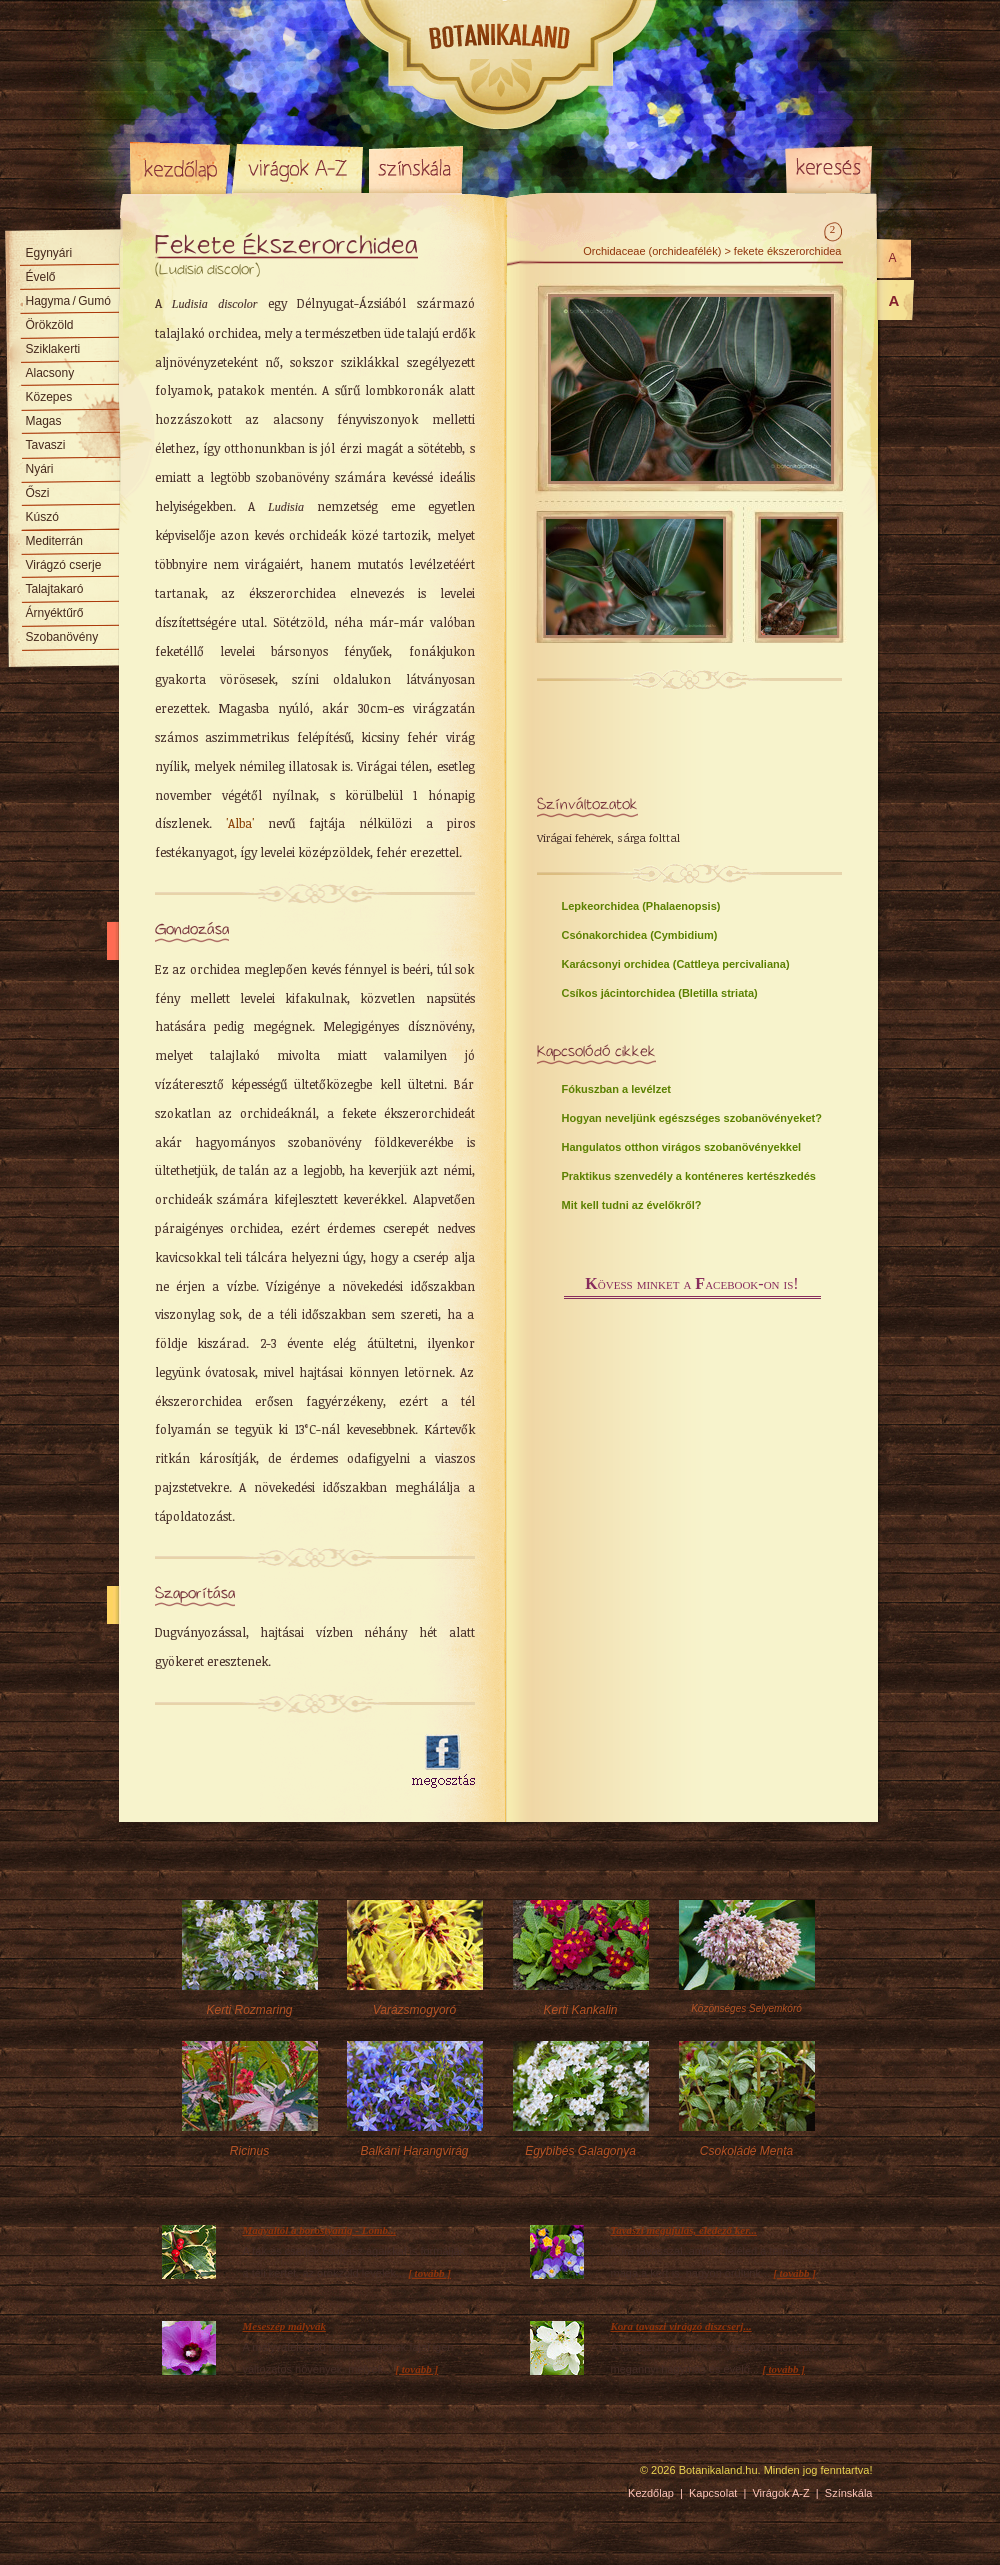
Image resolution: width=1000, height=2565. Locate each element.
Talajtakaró (55, 589)
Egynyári (49, 253)
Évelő (41, 277)
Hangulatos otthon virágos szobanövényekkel (682, 1147)
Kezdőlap (180, 168)
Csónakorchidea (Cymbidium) (640, 935)
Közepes (49, 397)
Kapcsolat (713, 2493)
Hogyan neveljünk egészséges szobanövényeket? (692, 1118)
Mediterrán (54, 541)
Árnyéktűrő (55, 613)
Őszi (38, 493)
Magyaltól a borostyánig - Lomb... (320, 2230)
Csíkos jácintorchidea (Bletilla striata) (660, 993)
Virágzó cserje (64, 565)
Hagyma (68, 301)
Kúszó (42, 517)
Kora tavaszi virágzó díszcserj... (681, 2326)
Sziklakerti (53, 349)
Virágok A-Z (299, 168)
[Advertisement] (272, 1762)
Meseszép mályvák (284, 2326)
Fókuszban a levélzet (616, 1089)
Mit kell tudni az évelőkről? (632, 1205)
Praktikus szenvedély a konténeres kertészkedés (689, 1176)
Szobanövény (62, 637)
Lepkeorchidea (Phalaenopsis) (641, 906)
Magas (44, 421)
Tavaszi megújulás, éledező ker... (684, 2230)
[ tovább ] (429, 2273)
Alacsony (50, 373)
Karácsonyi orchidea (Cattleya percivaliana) (676, 964)
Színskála (415, 168)
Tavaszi (46, 445)
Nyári (40, 469)
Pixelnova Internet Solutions (177, 2477)
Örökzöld (50, 325)
